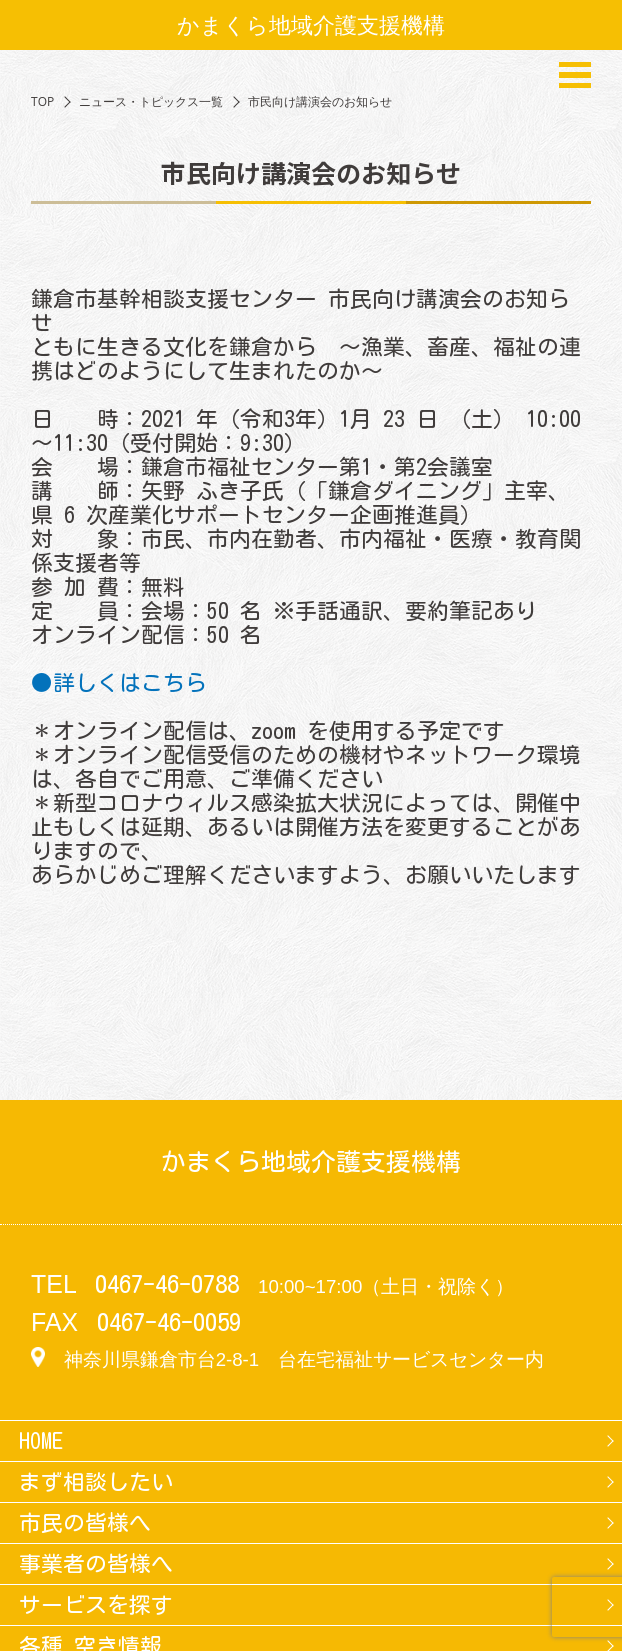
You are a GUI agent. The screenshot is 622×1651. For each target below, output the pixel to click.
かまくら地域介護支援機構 (311, 24)
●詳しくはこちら (119, 683)
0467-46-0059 (169, 1322)
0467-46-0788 (167, 1284)
